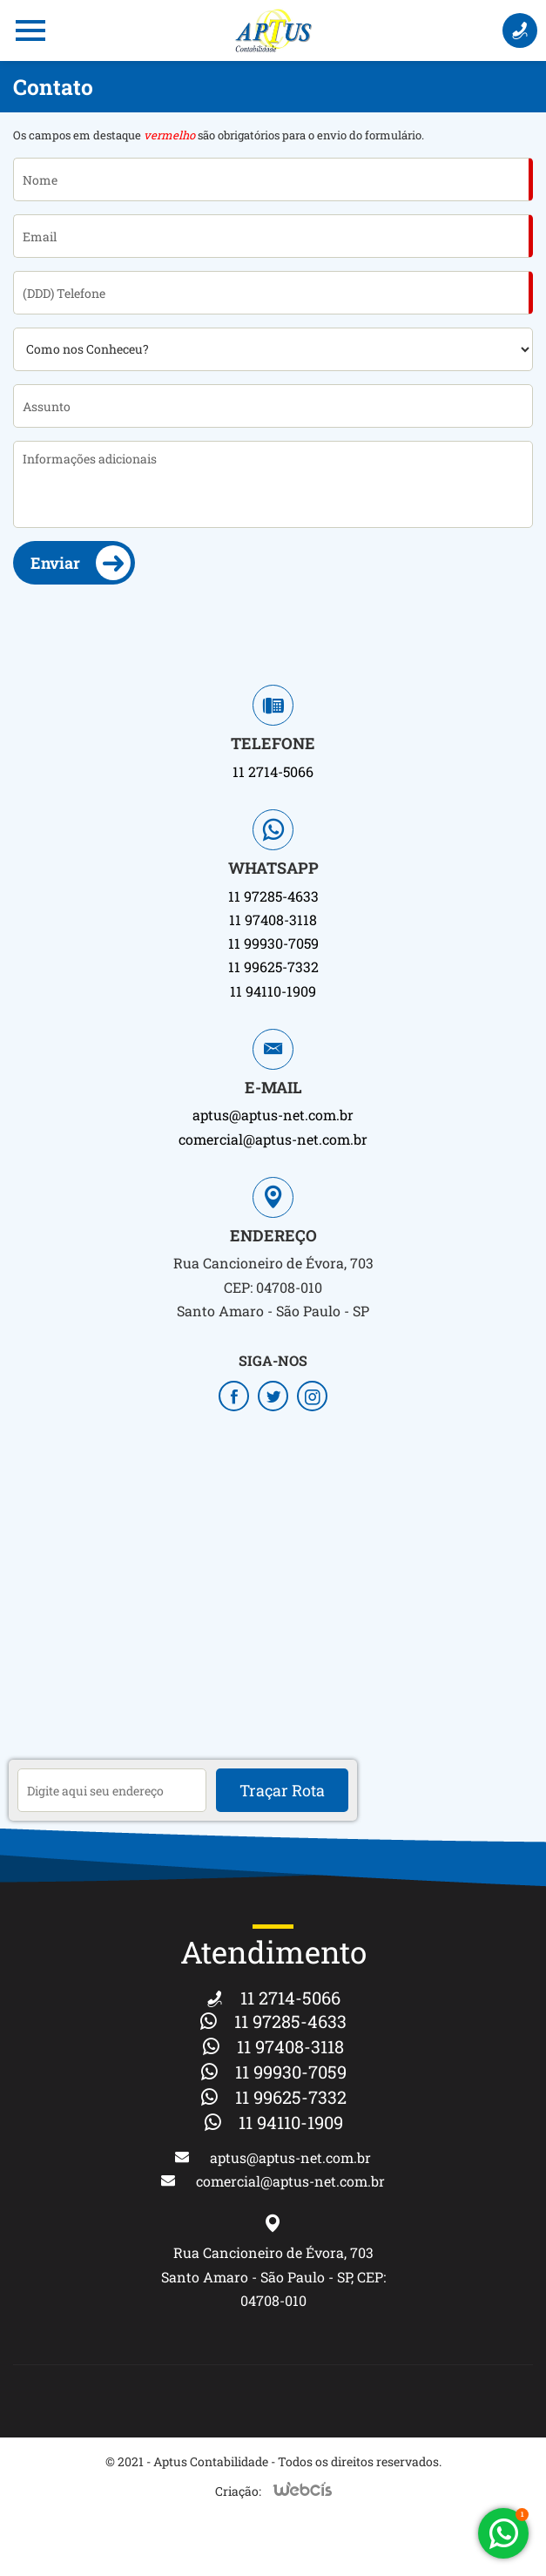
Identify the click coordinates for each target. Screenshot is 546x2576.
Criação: (238, 2491)
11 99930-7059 (273, 943)
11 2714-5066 (273, 771)
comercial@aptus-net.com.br (273, 1139)
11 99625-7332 (273, 966)
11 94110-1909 (273, 991)
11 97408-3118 (273, 919)
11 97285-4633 (273, 896)
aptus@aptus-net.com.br (273, 1114)
